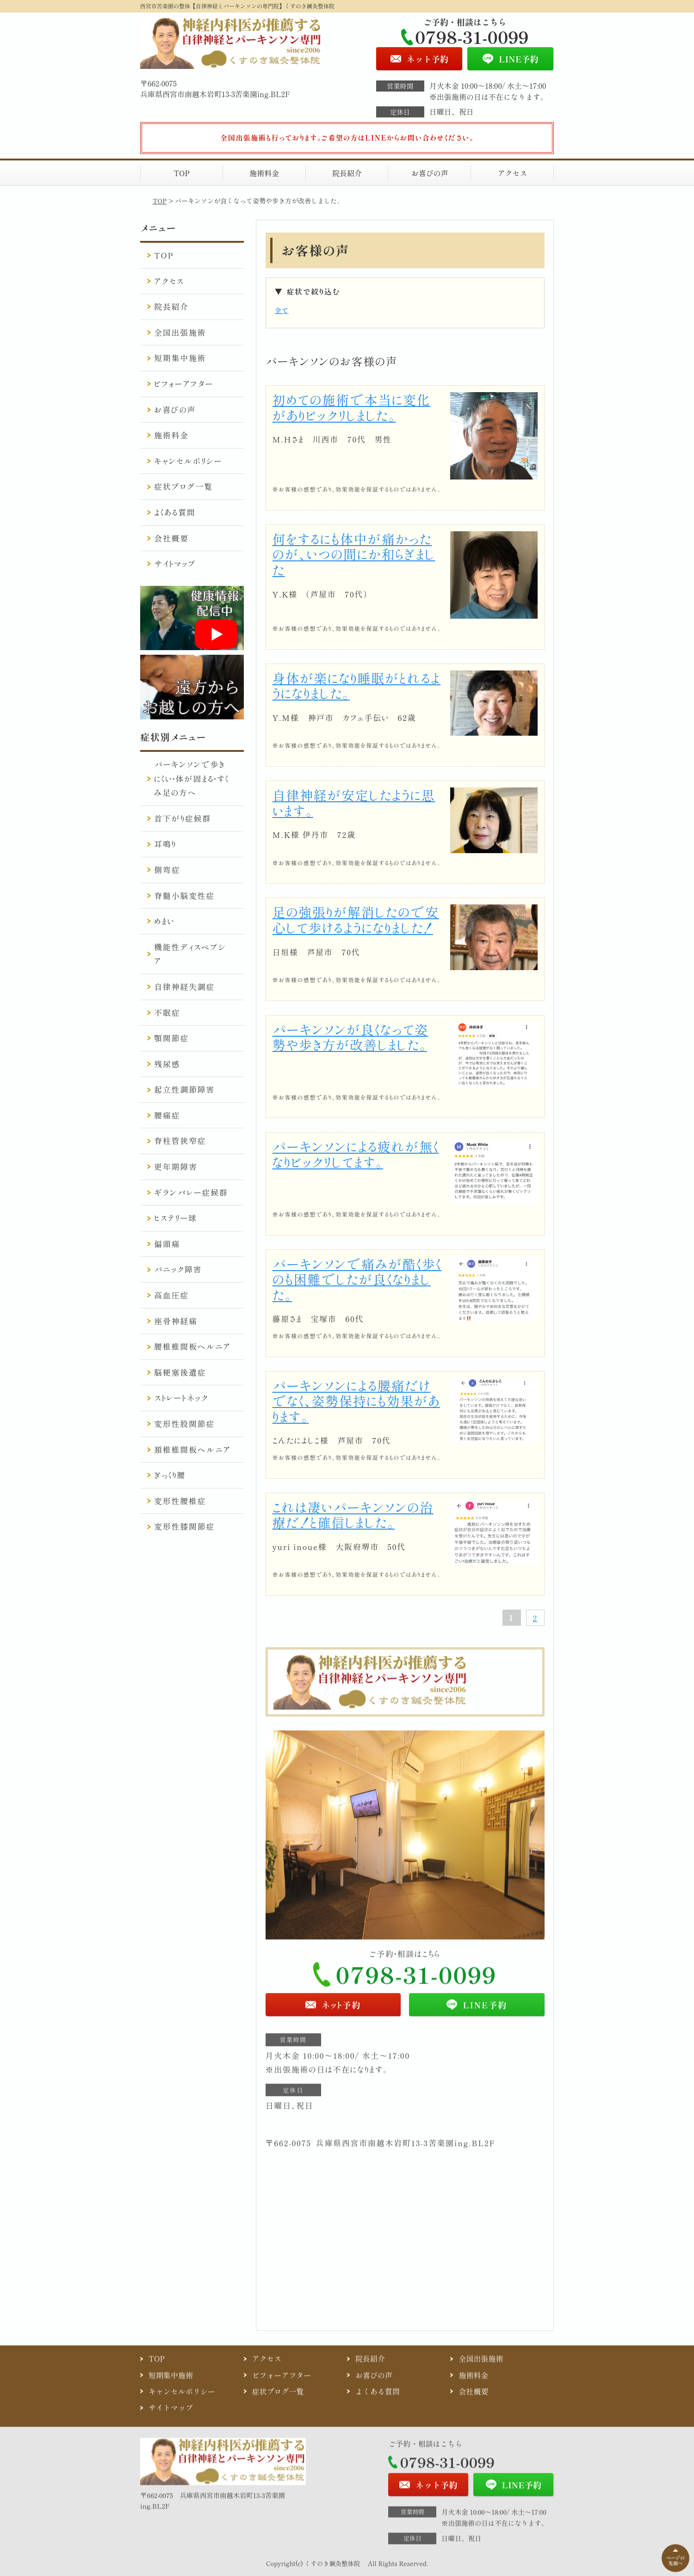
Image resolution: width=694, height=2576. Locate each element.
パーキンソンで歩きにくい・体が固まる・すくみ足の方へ (191, 778)
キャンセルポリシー (188, 461)
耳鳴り (165, 843)
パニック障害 (178, 1269)
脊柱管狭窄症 (180, 1140)
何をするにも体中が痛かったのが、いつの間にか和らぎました (354, 554)
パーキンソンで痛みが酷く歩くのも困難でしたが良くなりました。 (357, 1279)
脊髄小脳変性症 (184, 895)
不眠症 (167, 1012)
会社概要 (171, 538)
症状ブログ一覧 (183, 486)
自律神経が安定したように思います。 (354, 803)
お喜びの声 (429, 172)
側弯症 (167, 869)
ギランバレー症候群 (191, 1192)
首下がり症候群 (182, 818)
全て (282, 310)
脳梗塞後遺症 (180, 1372)
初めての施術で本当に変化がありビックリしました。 (352, 407)
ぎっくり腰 (170, 1475)
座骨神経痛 (176, 1321)
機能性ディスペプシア (190, 954)
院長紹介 (347, 172)
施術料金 (264, 172)
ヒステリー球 (175, 1217)
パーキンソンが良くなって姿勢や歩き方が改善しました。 (350, 1037)
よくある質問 (174, 512)
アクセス (512, 172)
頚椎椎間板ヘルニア (192, 1449)
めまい (164, 921)
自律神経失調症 (184, 986)
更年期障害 (176, 1166)
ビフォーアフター (183, 383)
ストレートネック (181, 1397)
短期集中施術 (180, 357)
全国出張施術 (180, 332)
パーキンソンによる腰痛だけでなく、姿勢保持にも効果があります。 (356, 1401)
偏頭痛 (167, 1243)
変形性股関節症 (184, 1423)
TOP (182, 172)
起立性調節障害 (184, 1089)
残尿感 (167, 1064)
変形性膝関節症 (184, 1526)
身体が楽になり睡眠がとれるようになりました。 (357, 686)
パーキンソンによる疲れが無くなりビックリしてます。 (356, 1154)
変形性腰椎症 (180, 1500)
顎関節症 (171, 1038)
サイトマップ (175, 563)
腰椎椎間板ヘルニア (192, 1346)
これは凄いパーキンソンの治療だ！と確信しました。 (353, 1515)
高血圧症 (171, 1295)
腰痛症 (167, 1115)
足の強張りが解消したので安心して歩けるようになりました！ (356, 920)
